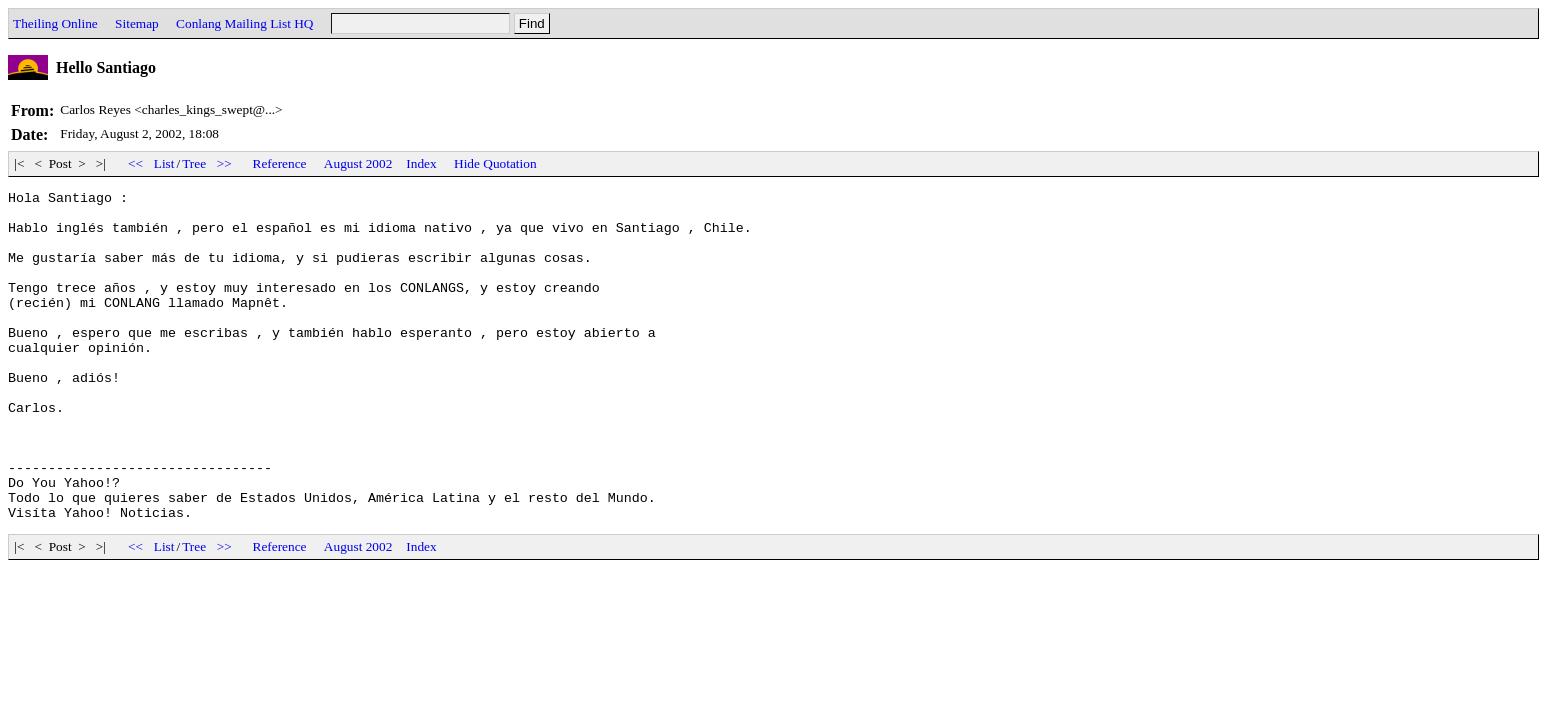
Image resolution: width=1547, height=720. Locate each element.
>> (224, 163)
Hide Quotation (495, 163)
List (164, 163)
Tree (194, 163)
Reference (280, 163)
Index (421, 163)
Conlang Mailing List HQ (244, 23)
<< (136, 163)
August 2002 (358, 163)
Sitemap (137, 23)
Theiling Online (55, 23)
